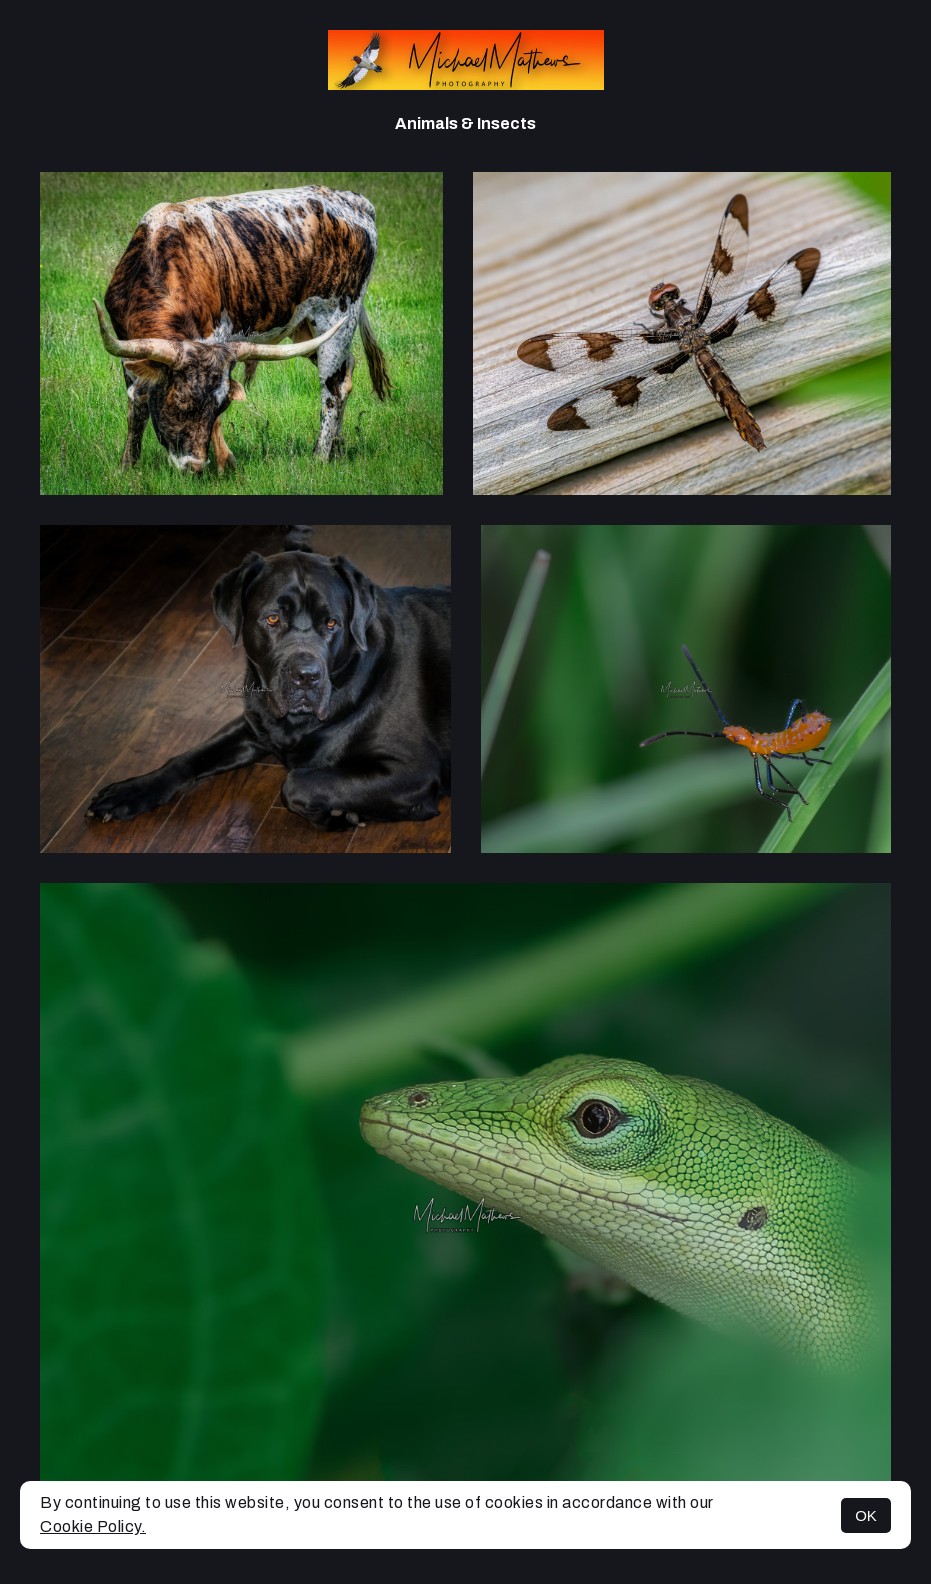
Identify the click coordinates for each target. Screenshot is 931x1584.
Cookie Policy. (93, 1526)
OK (866, 1515)
